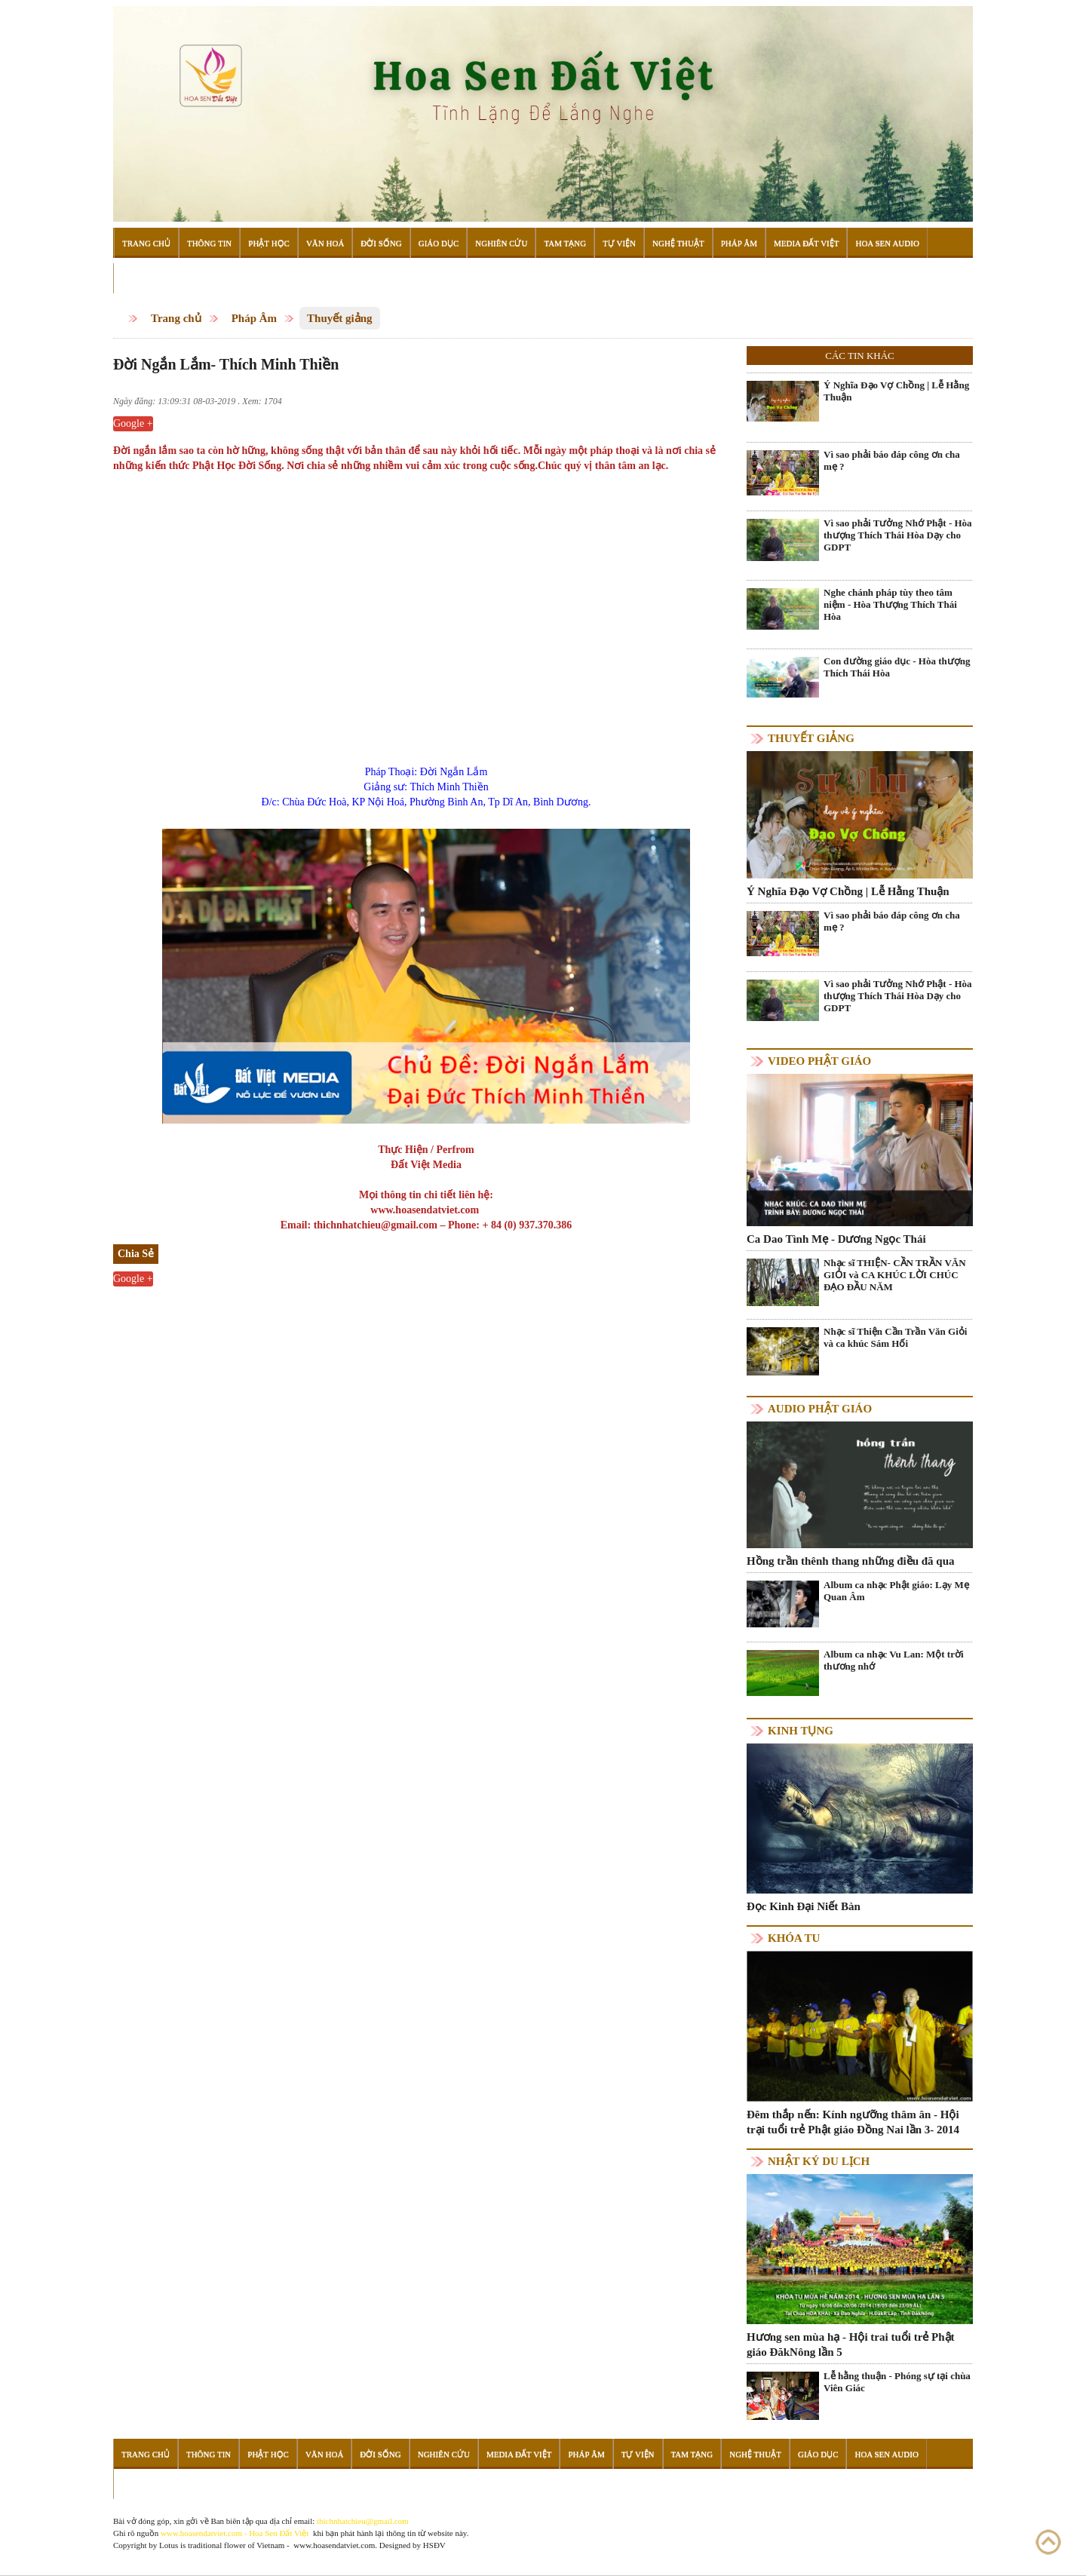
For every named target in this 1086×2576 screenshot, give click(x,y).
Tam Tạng (565, 242)
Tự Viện (619, 242)
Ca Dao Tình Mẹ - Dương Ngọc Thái (836, 1239)
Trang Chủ (146, 242)
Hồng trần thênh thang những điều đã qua (851, 1561)
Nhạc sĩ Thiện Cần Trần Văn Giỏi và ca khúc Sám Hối (895, 1337)
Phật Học (269, 242)
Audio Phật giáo (820, 1409)
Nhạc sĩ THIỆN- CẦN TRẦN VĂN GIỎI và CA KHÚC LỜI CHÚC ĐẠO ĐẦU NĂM (895, 1275)
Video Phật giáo (819, 1061)
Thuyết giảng (339, 318)
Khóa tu (794, 1938)
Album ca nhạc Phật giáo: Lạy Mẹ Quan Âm (896, 1590)
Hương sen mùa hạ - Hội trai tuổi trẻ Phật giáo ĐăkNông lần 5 (851, 2344)
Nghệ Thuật (678, 242)
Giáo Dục (439, 242)
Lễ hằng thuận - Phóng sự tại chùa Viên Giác (897, 2382)
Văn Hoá (325, 242)
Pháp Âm (739, 242)
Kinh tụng (800, 1731)
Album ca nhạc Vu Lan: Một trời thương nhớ (894, 1660)
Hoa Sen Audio (887, 242)
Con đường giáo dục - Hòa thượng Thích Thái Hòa (897, 667)
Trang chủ (176, 318)
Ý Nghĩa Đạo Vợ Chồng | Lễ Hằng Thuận (896, 391)
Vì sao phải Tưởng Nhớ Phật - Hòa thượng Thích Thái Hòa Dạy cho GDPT (898, 535)
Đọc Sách (142, 278)
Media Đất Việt (806, 242)
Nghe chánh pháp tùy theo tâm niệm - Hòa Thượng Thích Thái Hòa (890, 604)
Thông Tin (209, 242)
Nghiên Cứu (501, 242)
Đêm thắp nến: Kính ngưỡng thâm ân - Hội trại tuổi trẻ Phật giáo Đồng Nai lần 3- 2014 (853, 2122)
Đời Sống (380, 242)
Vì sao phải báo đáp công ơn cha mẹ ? (892, 460)
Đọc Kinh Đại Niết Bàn (804, 1906)
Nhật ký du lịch (819, 2161)
